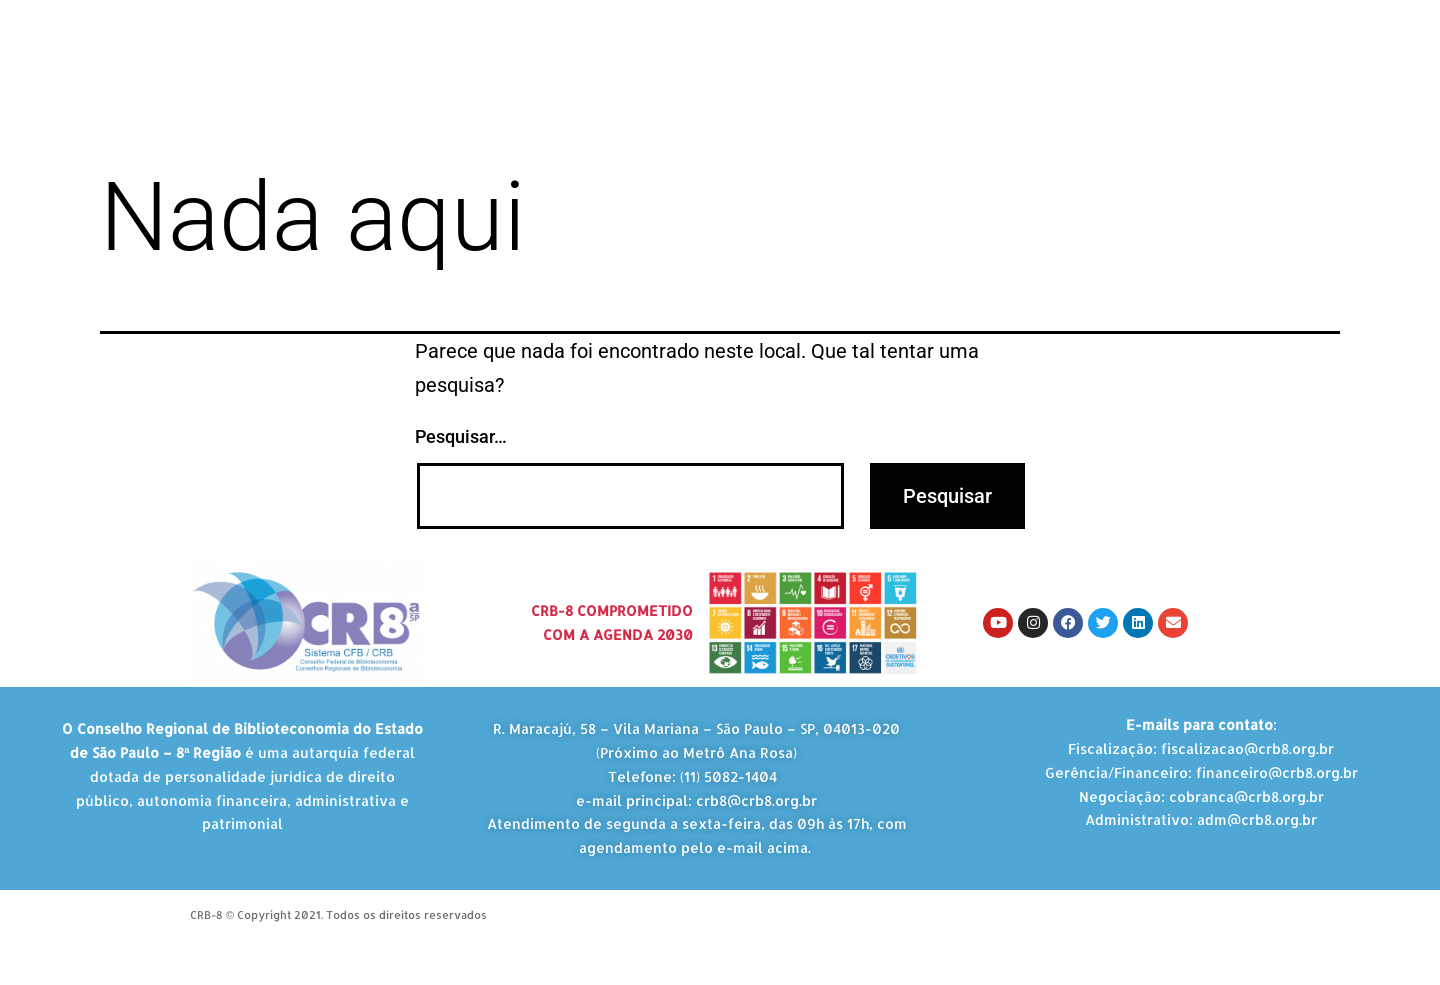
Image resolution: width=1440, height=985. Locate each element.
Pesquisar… (461, 436)
